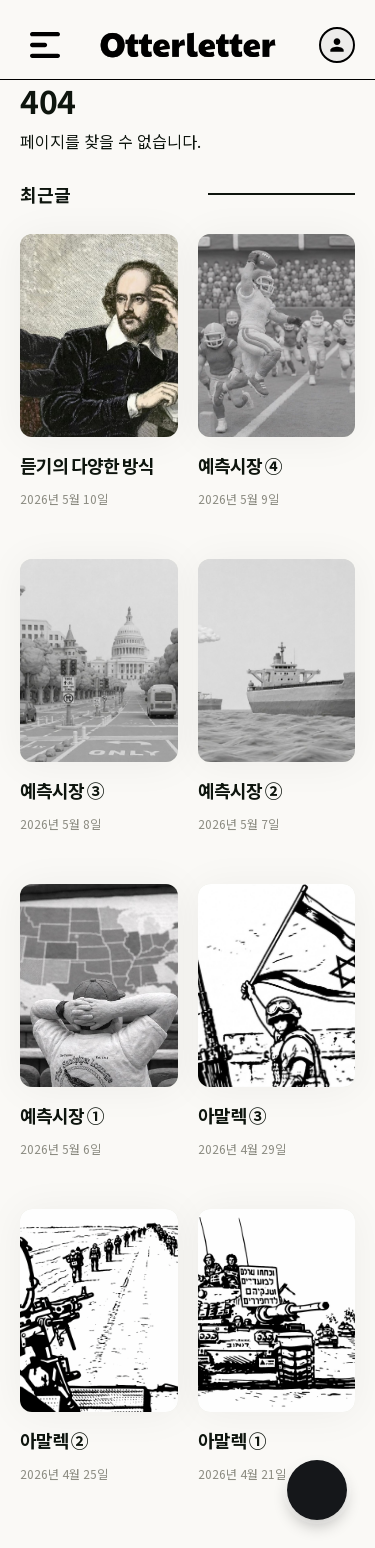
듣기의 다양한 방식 (87, 465)
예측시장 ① (62, 1115)
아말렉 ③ (232, 1115)
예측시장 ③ (62, 790)
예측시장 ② (240, 790)
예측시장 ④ (240, 465)
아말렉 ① (232, 1440)
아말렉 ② (54, 1440)
